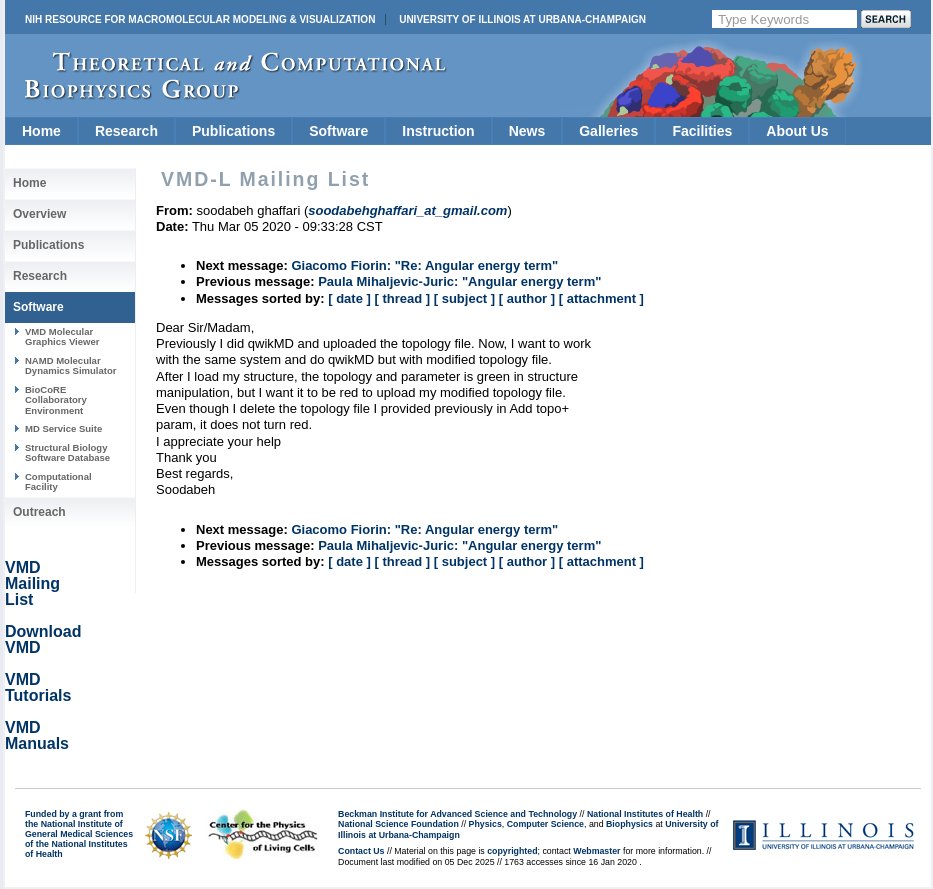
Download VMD (43, 639)
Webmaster (596, 851)
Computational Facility (58, 481)
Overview (39, 214)
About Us (797, 131)
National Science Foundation (398, 824)
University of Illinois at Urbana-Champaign (522, 19)
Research (126, 131)
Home (41, 131)
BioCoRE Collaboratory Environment (56, 400)
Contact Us (361, 851)
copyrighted (512, 851)
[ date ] (349, 298)
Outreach (39, 512)
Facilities (702, 131)
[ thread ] (402, 298)
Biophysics (629, 824)
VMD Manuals (37, 735)
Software (338, 131)
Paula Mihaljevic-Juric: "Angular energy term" (459, 281)
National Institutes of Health (645, 814)
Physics (485, 824)
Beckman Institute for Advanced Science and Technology (457, 814)
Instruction (438, 131)
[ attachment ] (601, 298)
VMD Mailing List (32, 583)
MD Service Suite (63, 428)
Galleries (608, 131)
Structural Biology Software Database (67, 452)
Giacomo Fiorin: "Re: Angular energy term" (424, 265)
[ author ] (527, 298)
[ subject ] (464, 298)
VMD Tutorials (38, 687)
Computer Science (545, 824)
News (527, 131)
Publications (233, 131)
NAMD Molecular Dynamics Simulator (71, 365)
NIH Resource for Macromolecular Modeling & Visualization (200, 19)
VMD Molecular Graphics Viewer (62, 336)
